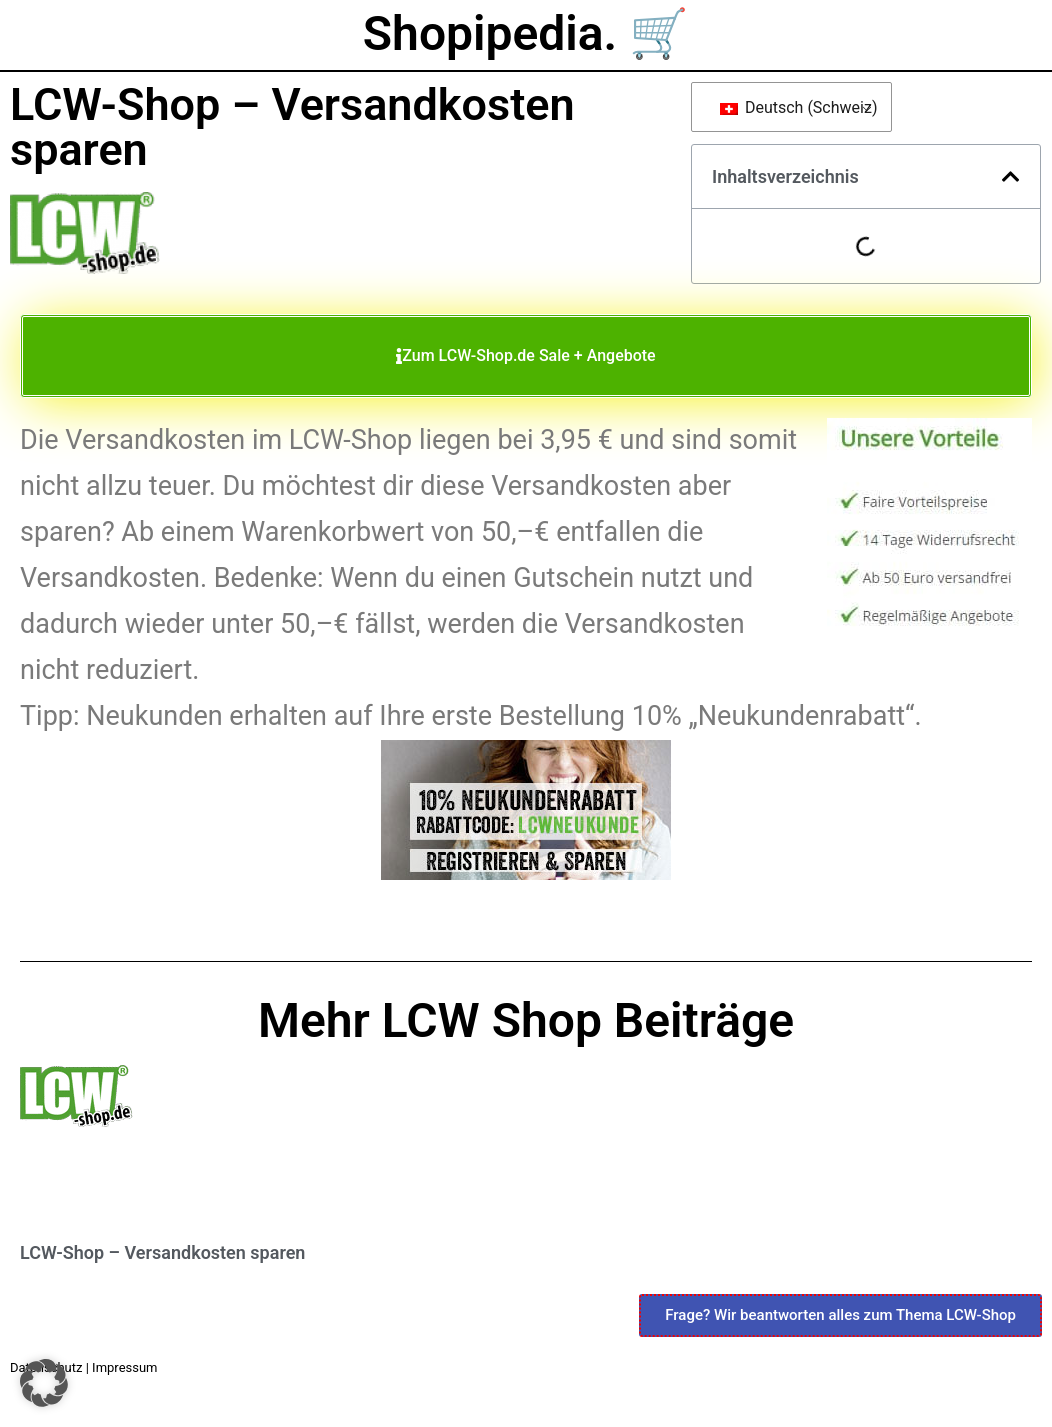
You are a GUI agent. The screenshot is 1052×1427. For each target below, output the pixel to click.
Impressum (124, 1367)
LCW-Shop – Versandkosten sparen (162, 1252)
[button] (1011, 177)
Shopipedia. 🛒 (526, 33)
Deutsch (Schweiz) (796, 107)
